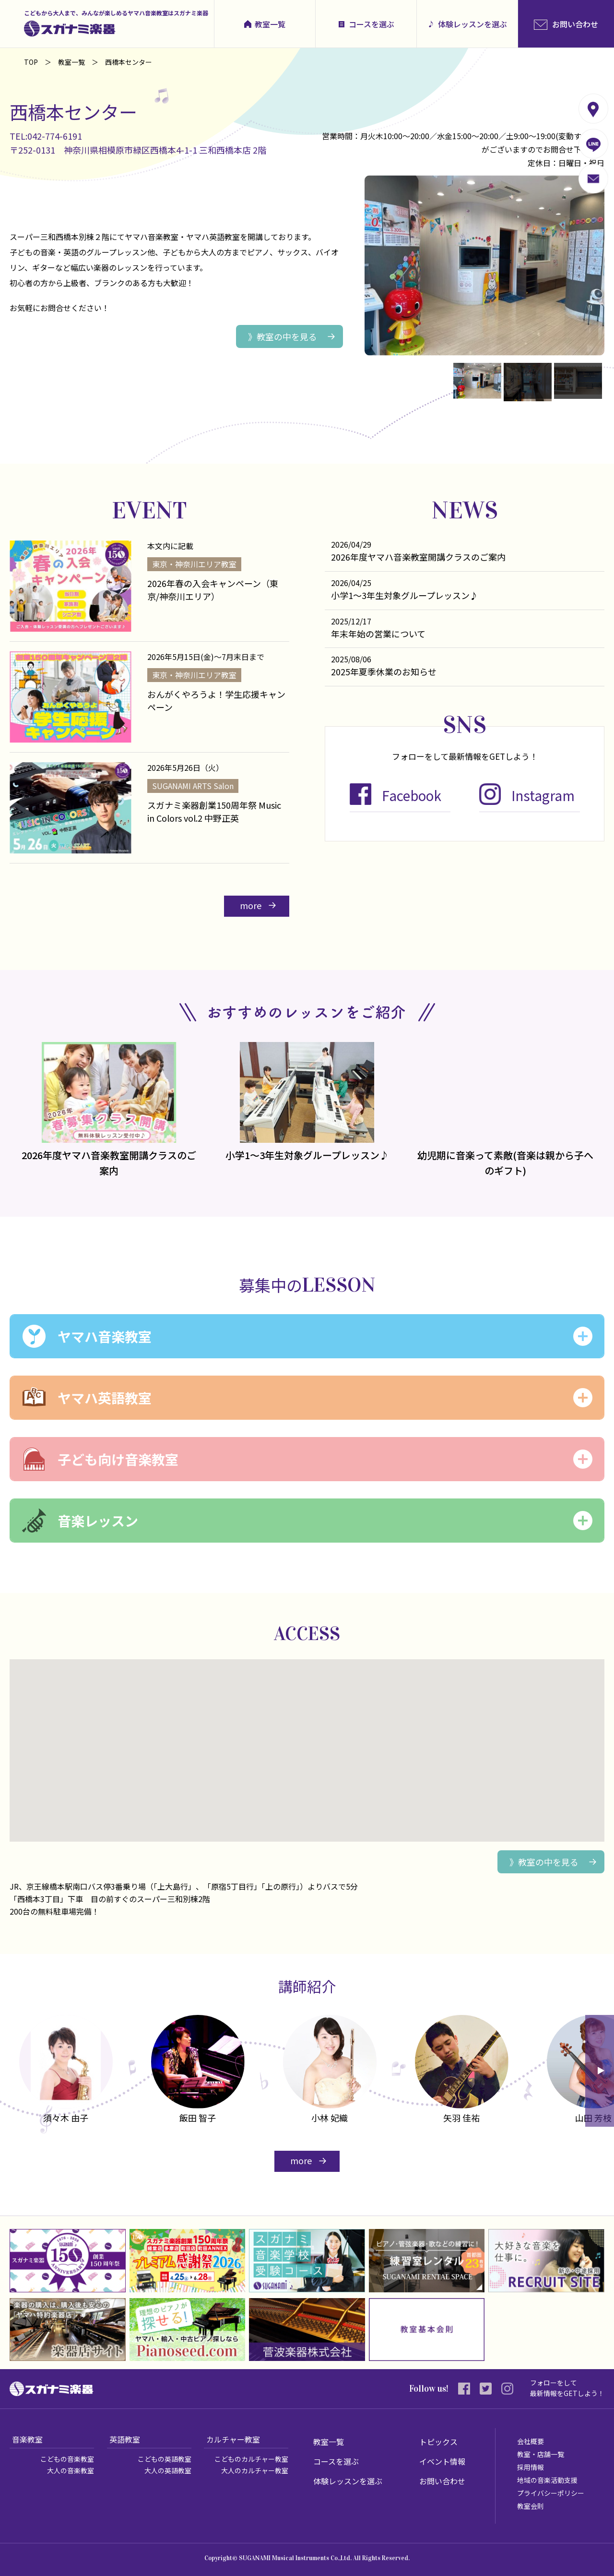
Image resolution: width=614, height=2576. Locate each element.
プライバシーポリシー (550, 2493)
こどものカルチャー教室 (251, 2459)
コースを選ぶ (371, 24)
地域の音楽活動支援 (547, 2480)
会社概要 (530, 2441)
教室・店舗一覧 (540, 2454)
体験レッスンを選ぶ (472, 24)
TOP (31, 62)
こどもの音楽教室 (67, 2459)
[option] (198, 2071)
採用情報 (530, 2467)
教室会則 (530, 2506)
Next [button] (599, 2071)
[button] (307, 1741)
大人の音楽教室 (70, 2470)
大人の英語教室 (167, 2470)
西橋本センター (73, 111)
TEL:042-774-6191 (46, 136)
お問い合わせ (442, 2481)
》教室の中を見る (282, 336)
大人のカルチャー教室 (254, 2470)
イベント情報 (442, 2461)
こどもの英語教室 (164, 2459)
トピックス (438, 2441)
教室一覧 (270, 24)
